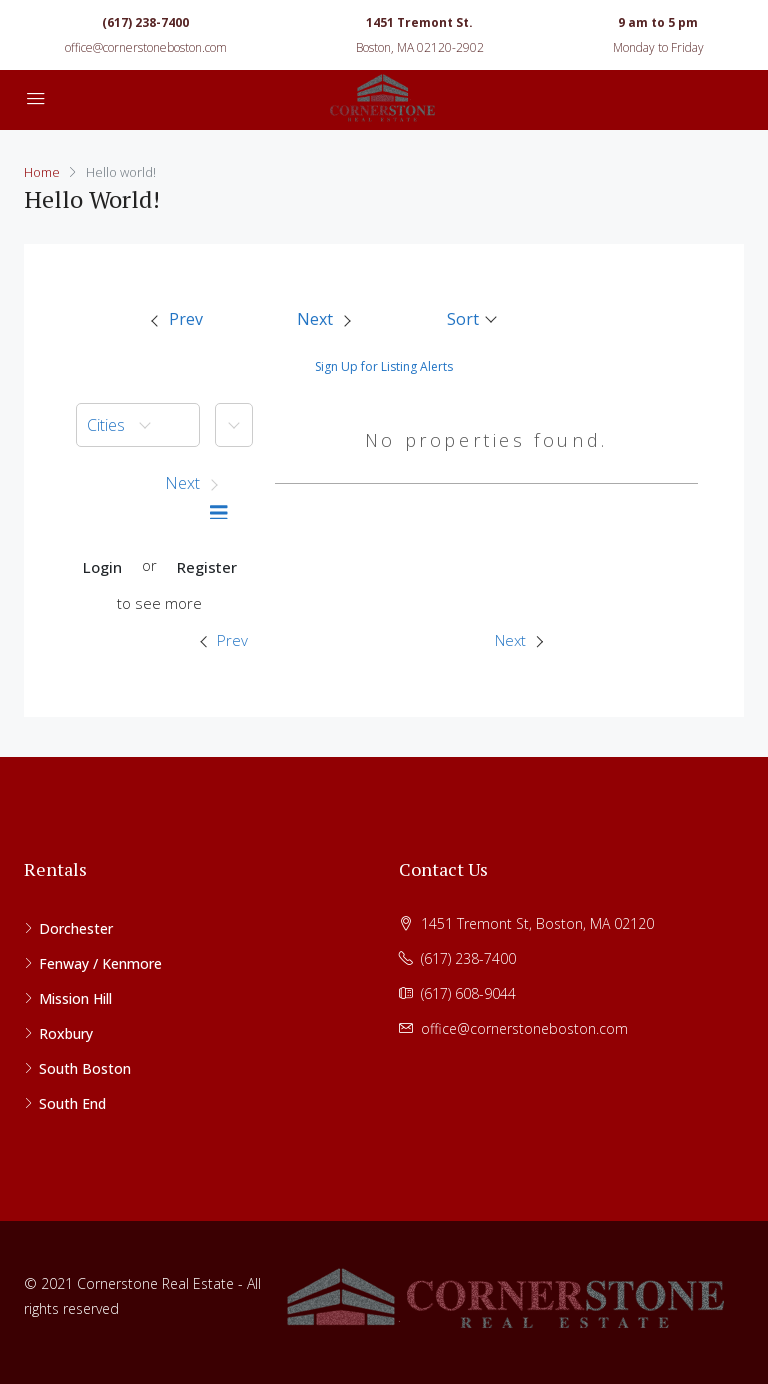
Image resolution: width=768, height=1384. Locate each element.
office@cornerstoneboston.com (146, 47)
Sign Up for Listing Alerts (384, 367)
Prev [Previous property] (224, 640)
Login (102, 567)
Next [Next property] (519, 640)
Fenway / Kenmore (100, 963)
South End (72, 1103)
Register (207, 567)
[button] (473, 319)
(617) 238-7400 (145, 22)
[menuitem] (176, 320)
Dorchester (76, 928)
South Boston (85, 1068)
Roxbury (66, 1033)
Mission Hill (75, 998)
